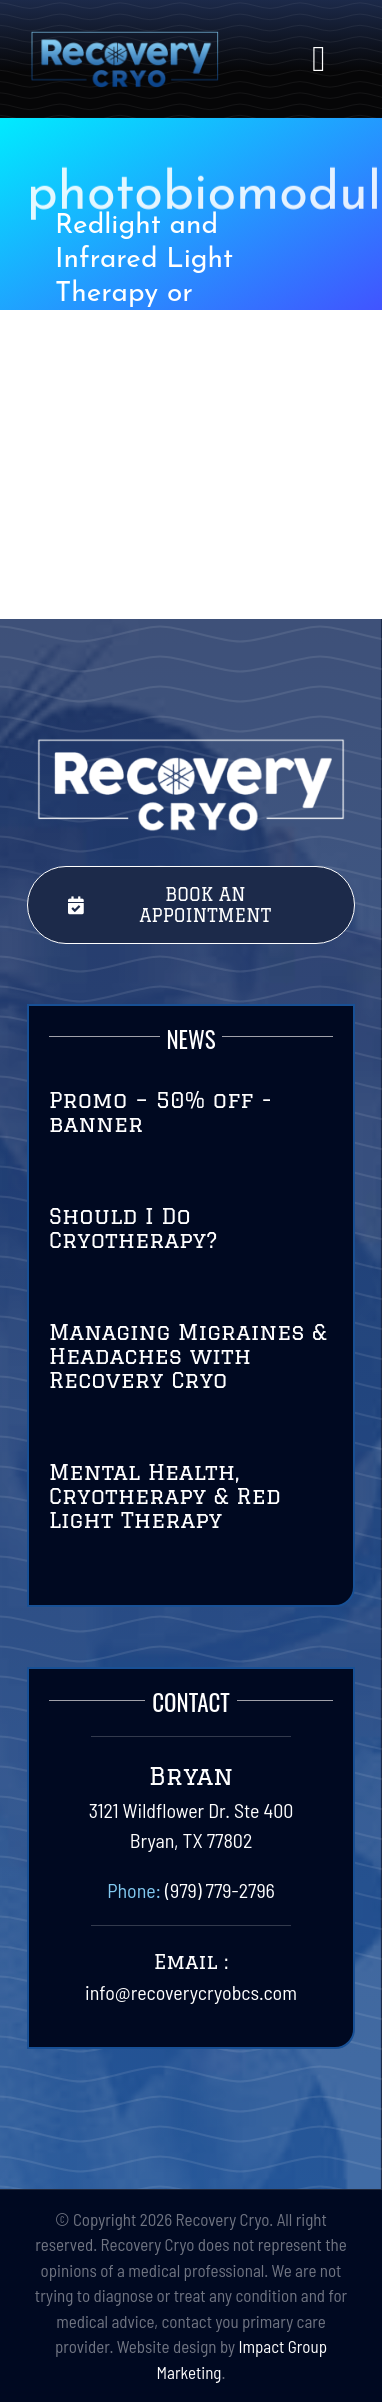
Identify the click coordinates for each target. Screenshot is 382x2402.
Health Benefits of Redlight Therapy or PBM (181, 522)
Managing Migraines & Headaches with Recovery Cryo (188, 1355)
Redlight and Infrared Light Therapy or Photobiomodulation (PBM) (181, 293)
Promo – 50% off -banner (161, 1111)
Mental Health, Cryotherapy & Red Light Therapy (165, 1495)
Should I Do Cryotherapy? (133, 1227)
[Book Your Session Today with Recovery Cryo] (191, 905)
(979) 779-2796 (220, 1890)
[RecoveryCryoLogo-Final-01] (124, 40)
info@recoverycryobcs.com (191, 1992)
